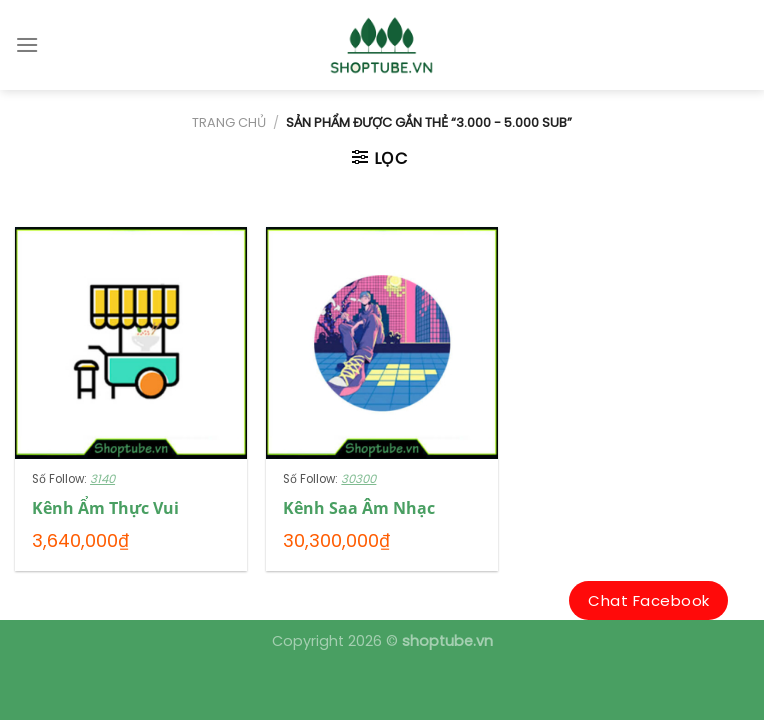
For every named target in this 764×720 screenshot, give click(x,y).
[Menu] (27, 44)
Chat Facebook (648, 600)
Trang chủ (229, 122)
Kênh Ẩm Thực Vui (105, 508)
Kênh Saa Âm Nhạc (359, 508)
